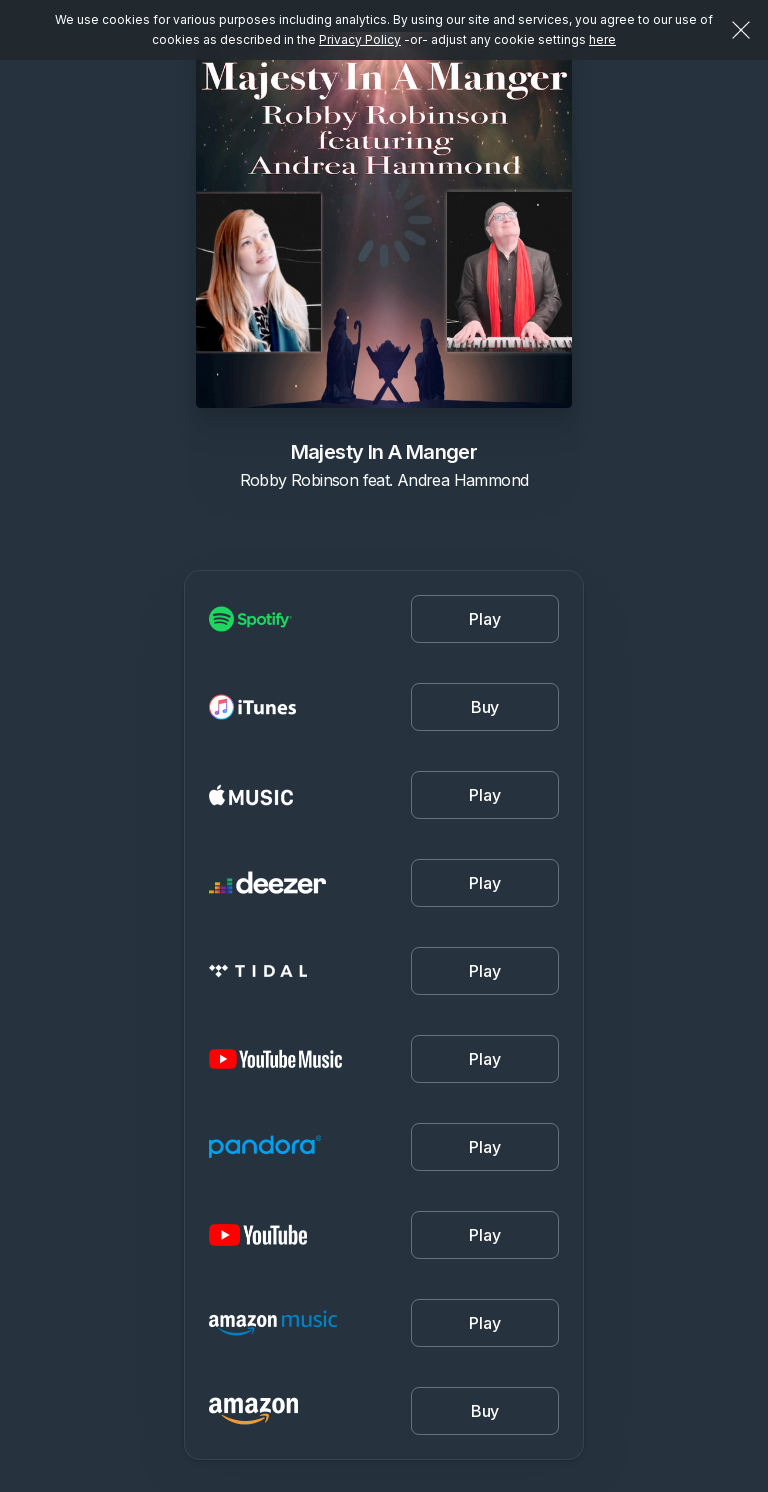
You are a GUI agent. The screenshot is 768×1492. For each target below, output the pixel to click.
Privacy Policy (360, 39)
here (602, 39)
